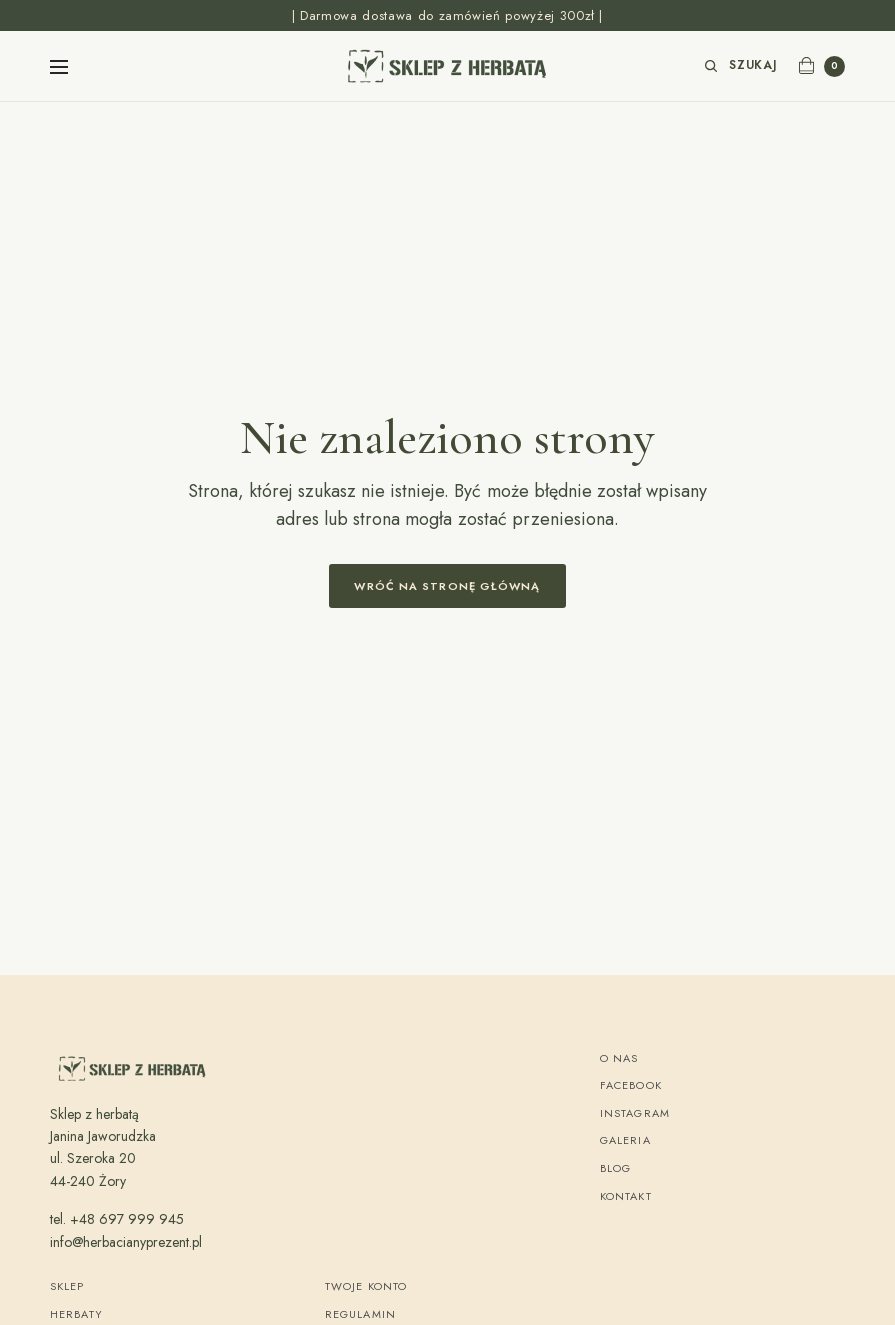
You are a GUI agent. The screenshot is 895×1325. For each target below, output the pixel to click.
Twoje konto (366, 1286)
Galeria (625, 1140)
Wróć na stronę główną (447, 586)
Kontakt (626, 1196)
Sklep (67, 1286)
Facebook (631, 1085)
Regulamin (360, 1314)
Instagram (635, 1113)
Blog (615, 1168)
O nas (619, 1058)
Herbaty (76, 1314)
